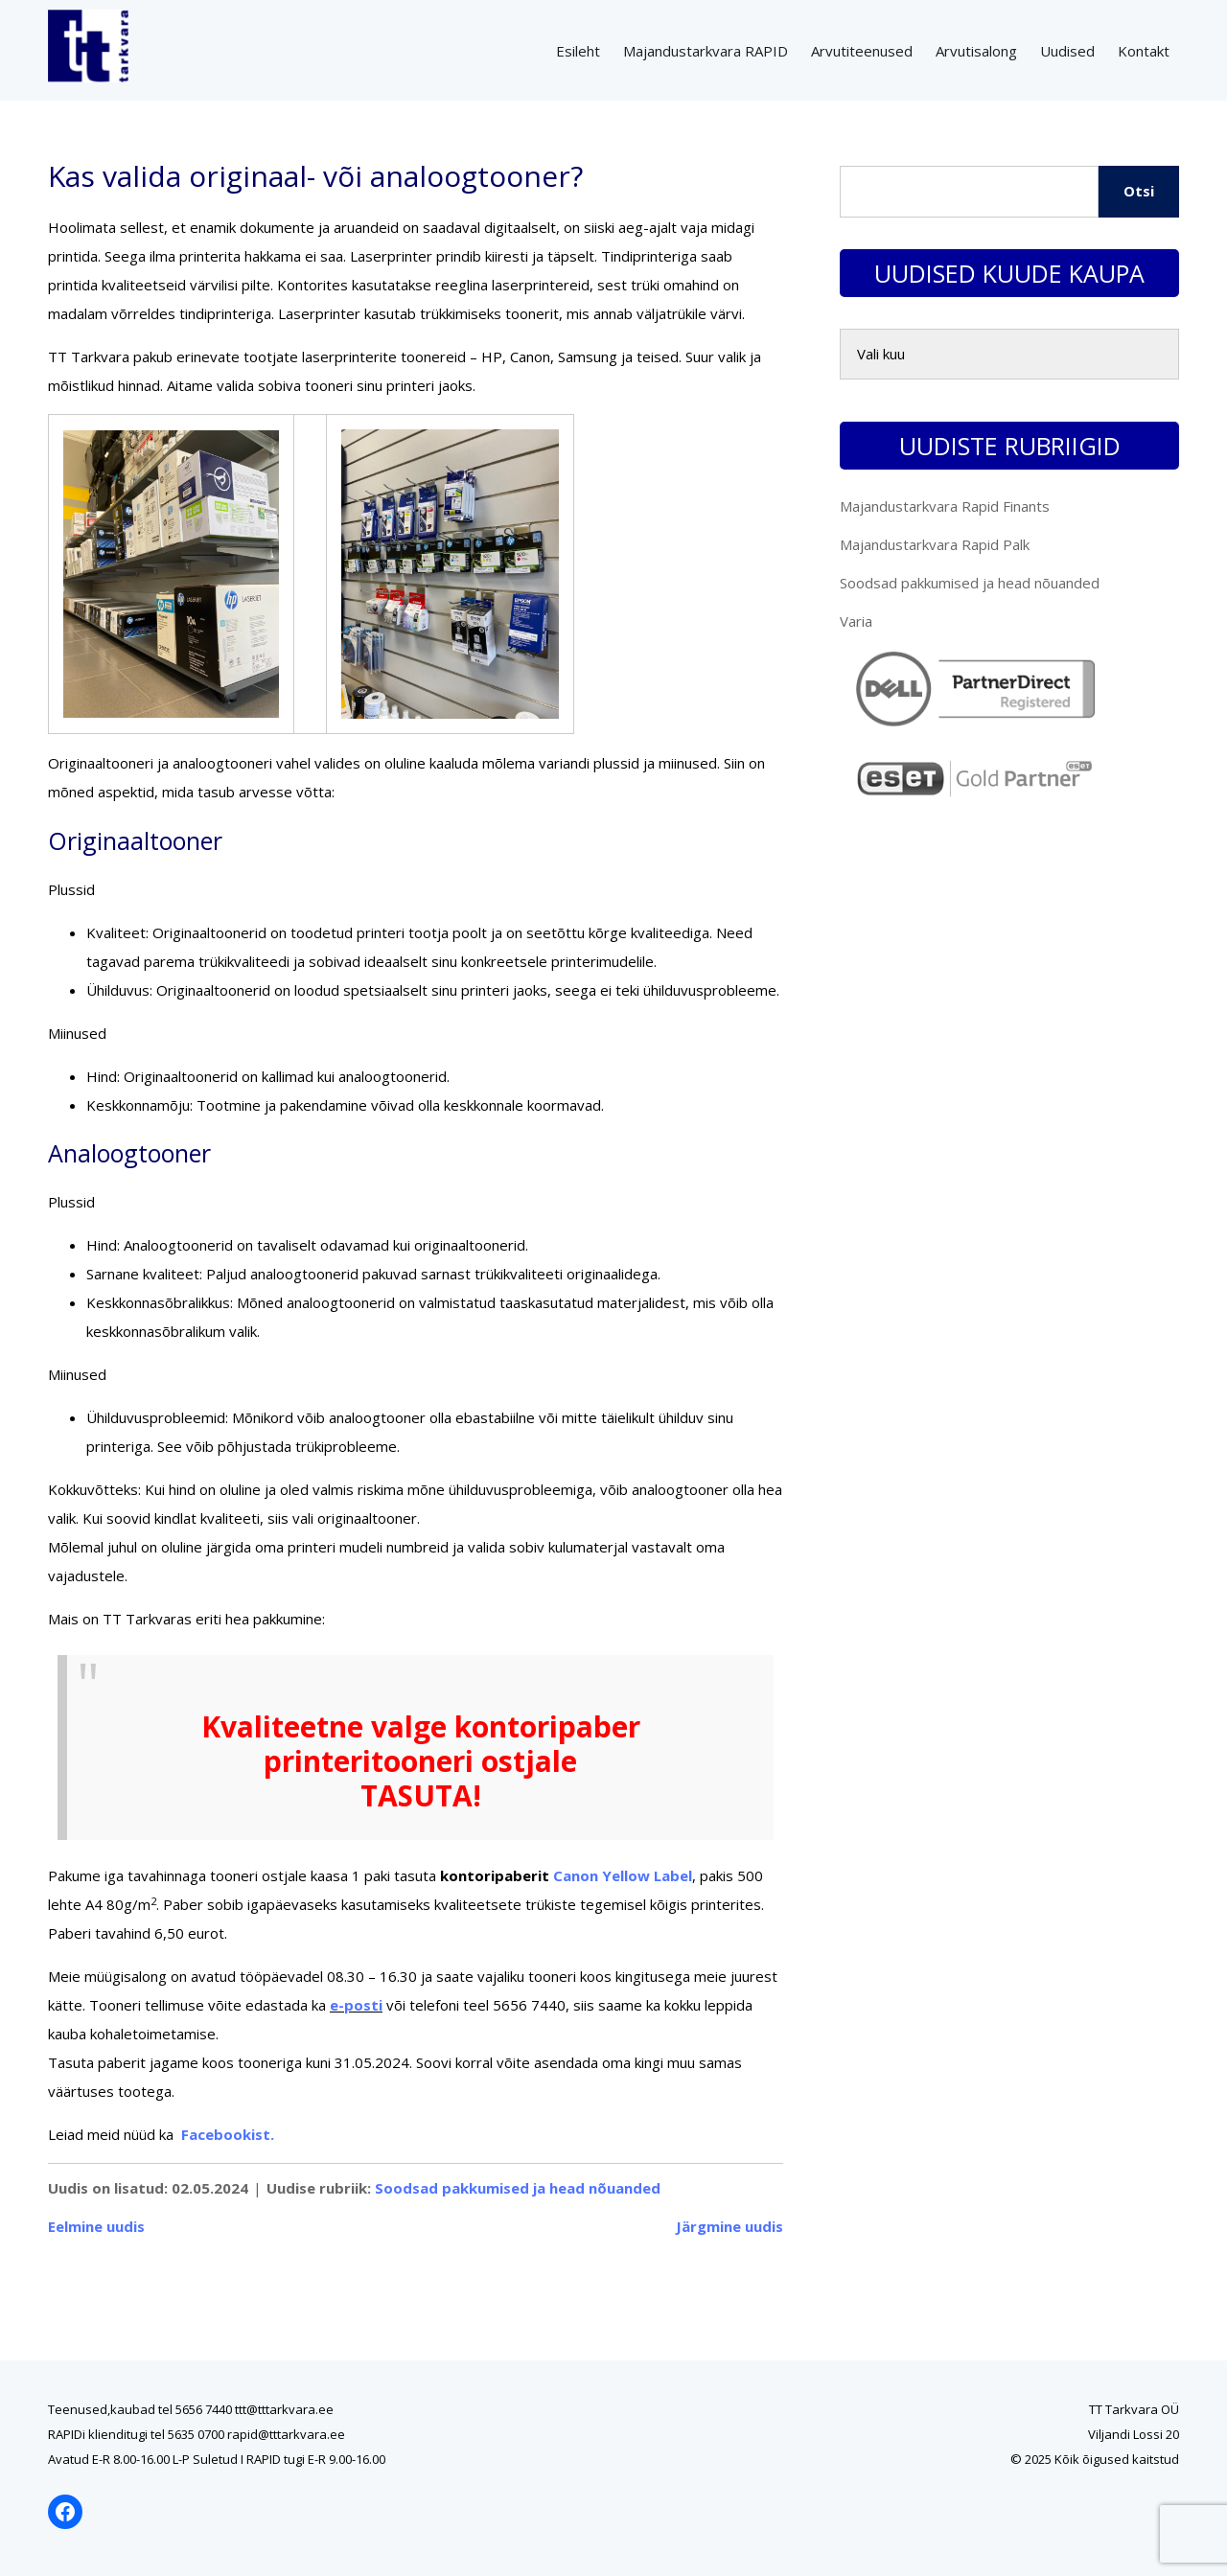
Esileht (578, 50)
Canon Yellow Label (622, 1875)
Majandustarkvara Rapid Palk (935, 544)
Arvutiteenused (862, 50)
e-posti (356, 2004)
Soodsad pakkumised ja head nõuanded (517, 2187)
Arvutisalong (976, 50)
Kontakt (1143, 50)
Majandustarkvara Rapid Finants (945, 506)
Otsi (1138, 190)
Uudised (1067, 50)
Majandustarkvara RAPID (705, 50)
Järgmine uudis (729, 2226)
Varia (856, 621)
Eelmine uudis (96, 2226)
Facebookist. (227, 2134)
